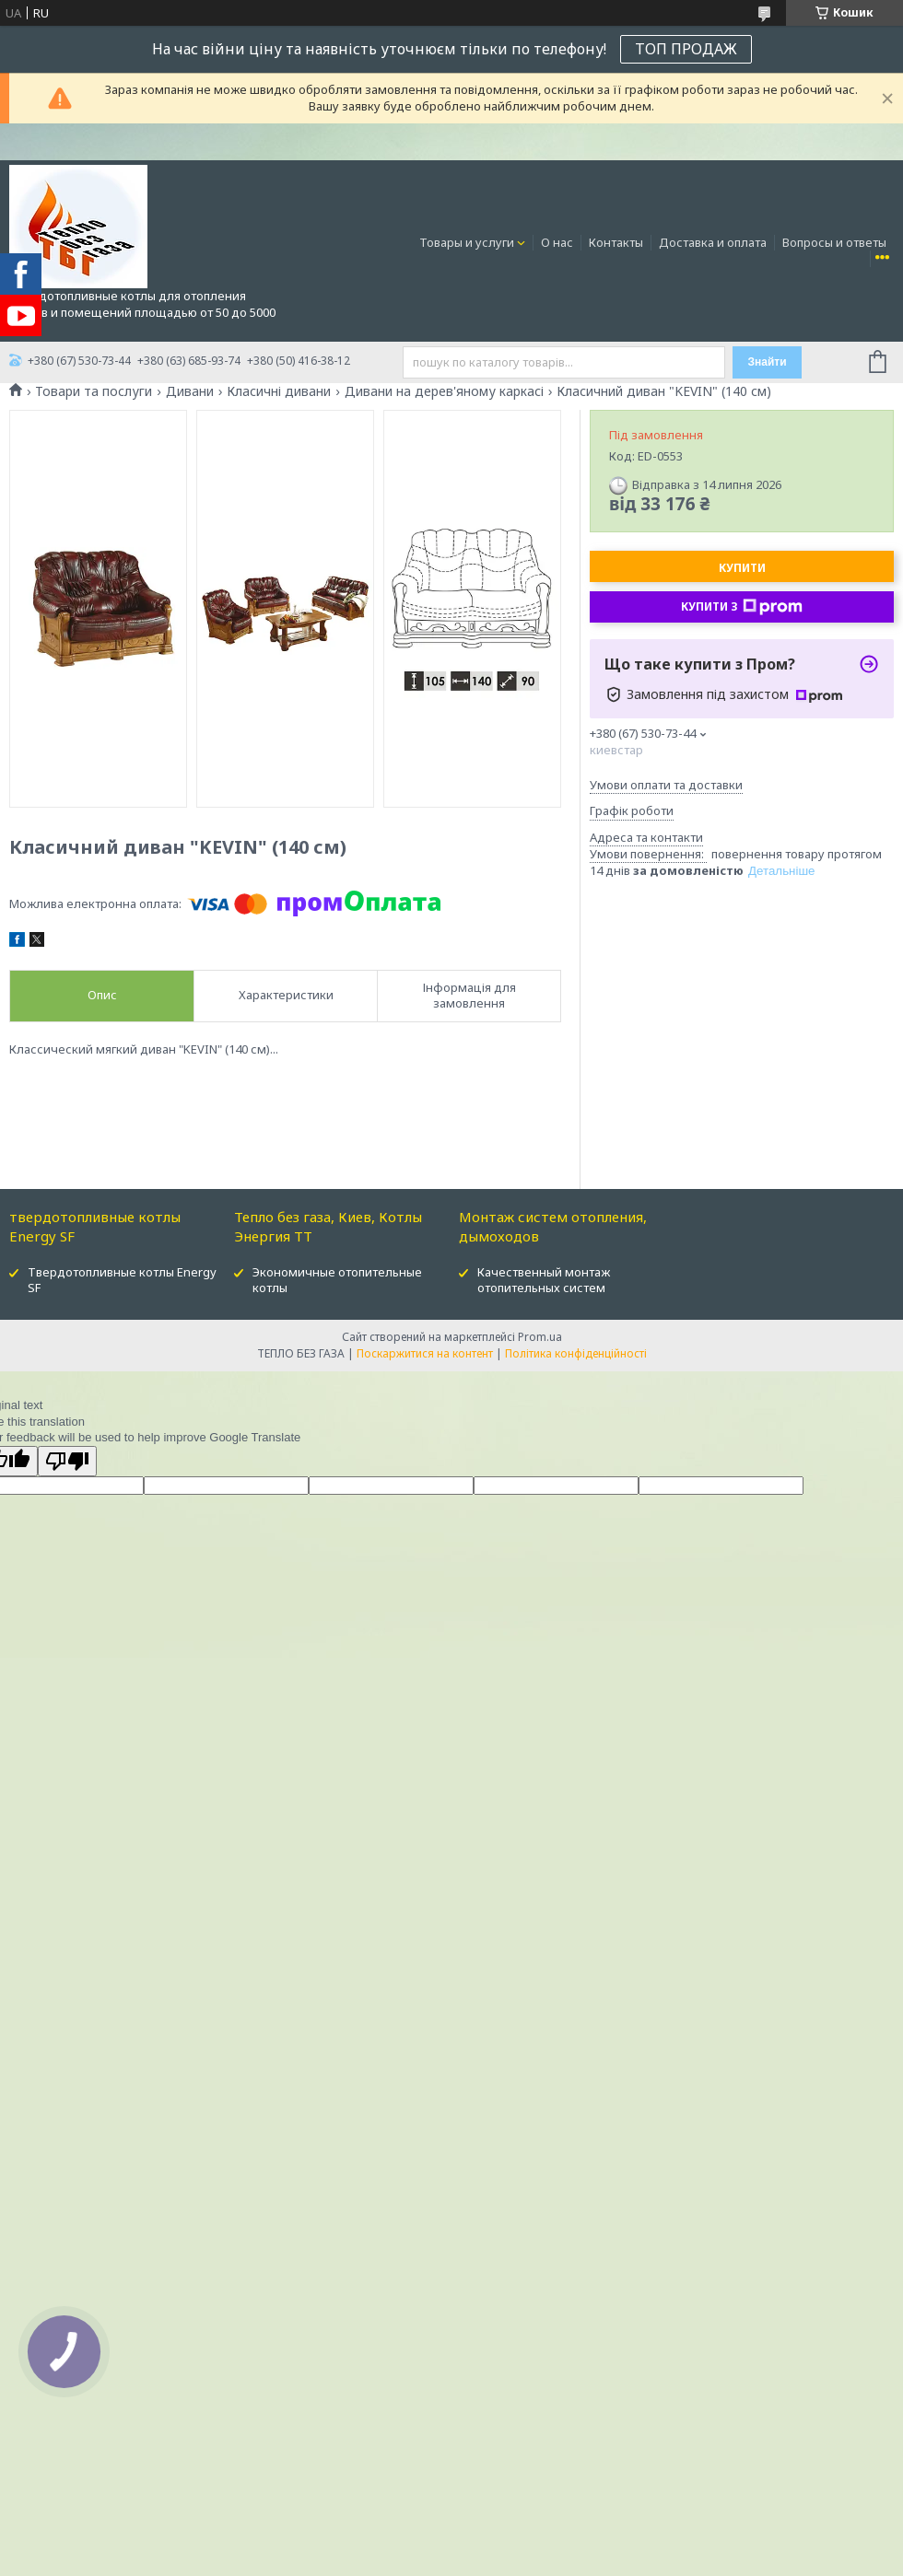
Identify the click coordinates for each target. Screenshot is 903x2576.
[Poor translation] (67, 1461)
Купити (742, 568)
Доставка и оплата (713, 242)
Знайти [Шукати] (766, 362)
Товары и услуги (466, 242)
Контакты (616, 242)
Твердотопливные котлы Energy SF (122, 1280)
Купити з (742, 607)
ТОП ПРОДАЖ (686, 49)
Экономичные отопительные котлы (337, 1280)
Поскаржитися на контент (425, 1353)
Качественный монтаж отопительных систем (543, 1280)
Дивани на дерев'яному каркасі (444, 391)
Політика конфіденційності (576, 1353)
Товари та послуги (93, 391)
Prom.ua (540, 1337)
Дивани (190, 391)
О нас (557, 242)
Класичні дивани (279, 391)
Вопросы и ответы (834, 242)
